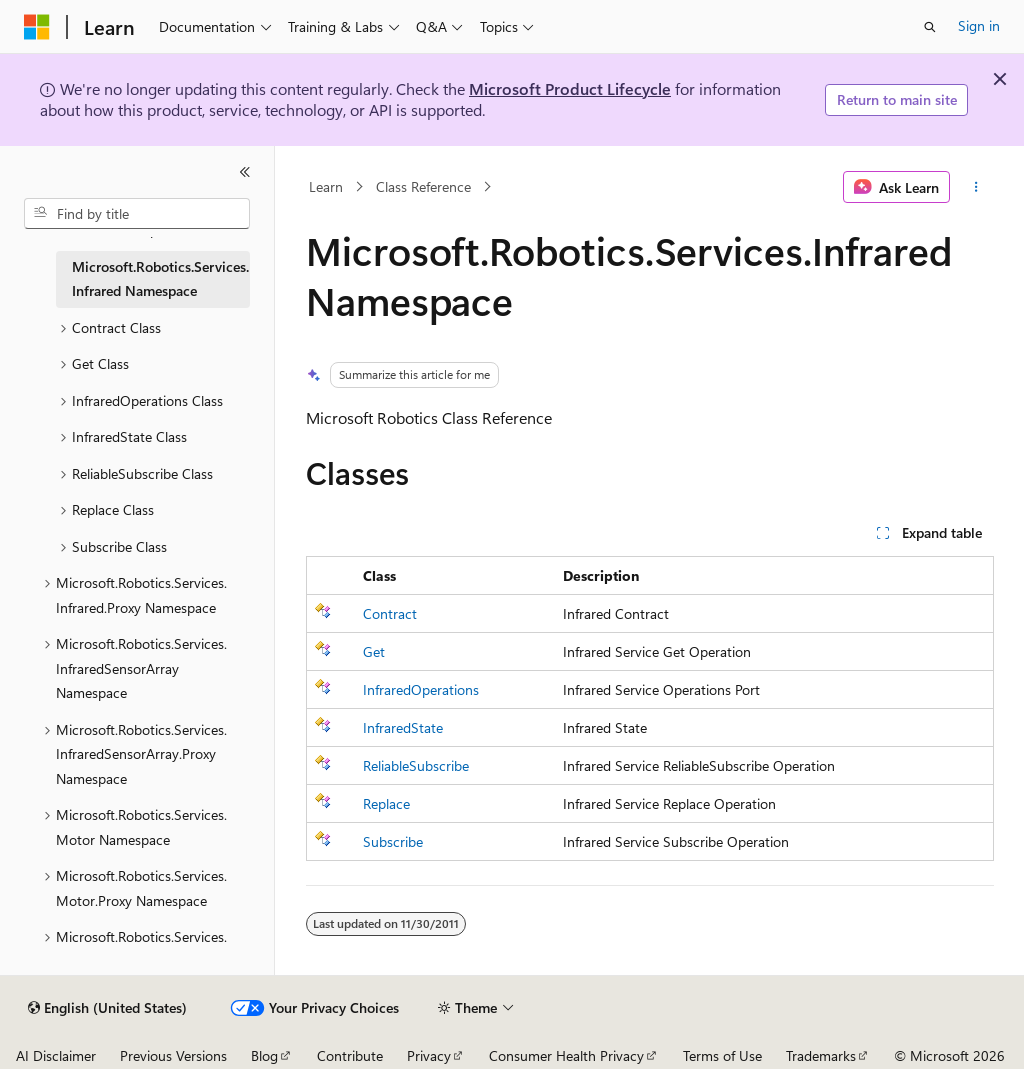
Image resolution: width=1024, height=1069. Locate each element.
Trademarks (821, 1055)
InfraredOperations (421, 689)
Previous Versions (173, 1055)
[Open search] (930, 27)
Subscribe (393, 841)
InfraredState (403, 727)
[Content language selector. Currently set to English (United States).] (107, 1008)
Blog (264, 1055)
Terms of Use (722, 1055)
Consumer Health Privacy (566, 1055)
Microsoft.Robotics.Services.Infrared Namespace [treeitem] (160, 279)
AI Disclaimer (56, 1055)
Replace (386, 803)
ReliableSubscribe (416, 765)
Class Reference (423, 186)
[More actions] (975, 187)
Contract (390, 613)
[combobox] (137, 214)
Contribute (350, 1055)
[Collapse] (245, 172)
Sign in (979, 25)
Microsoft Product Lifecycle (570, 88)
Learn (326, 186)
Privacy (429, 1055)
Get (374, 651)
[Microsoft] (37, 27)
